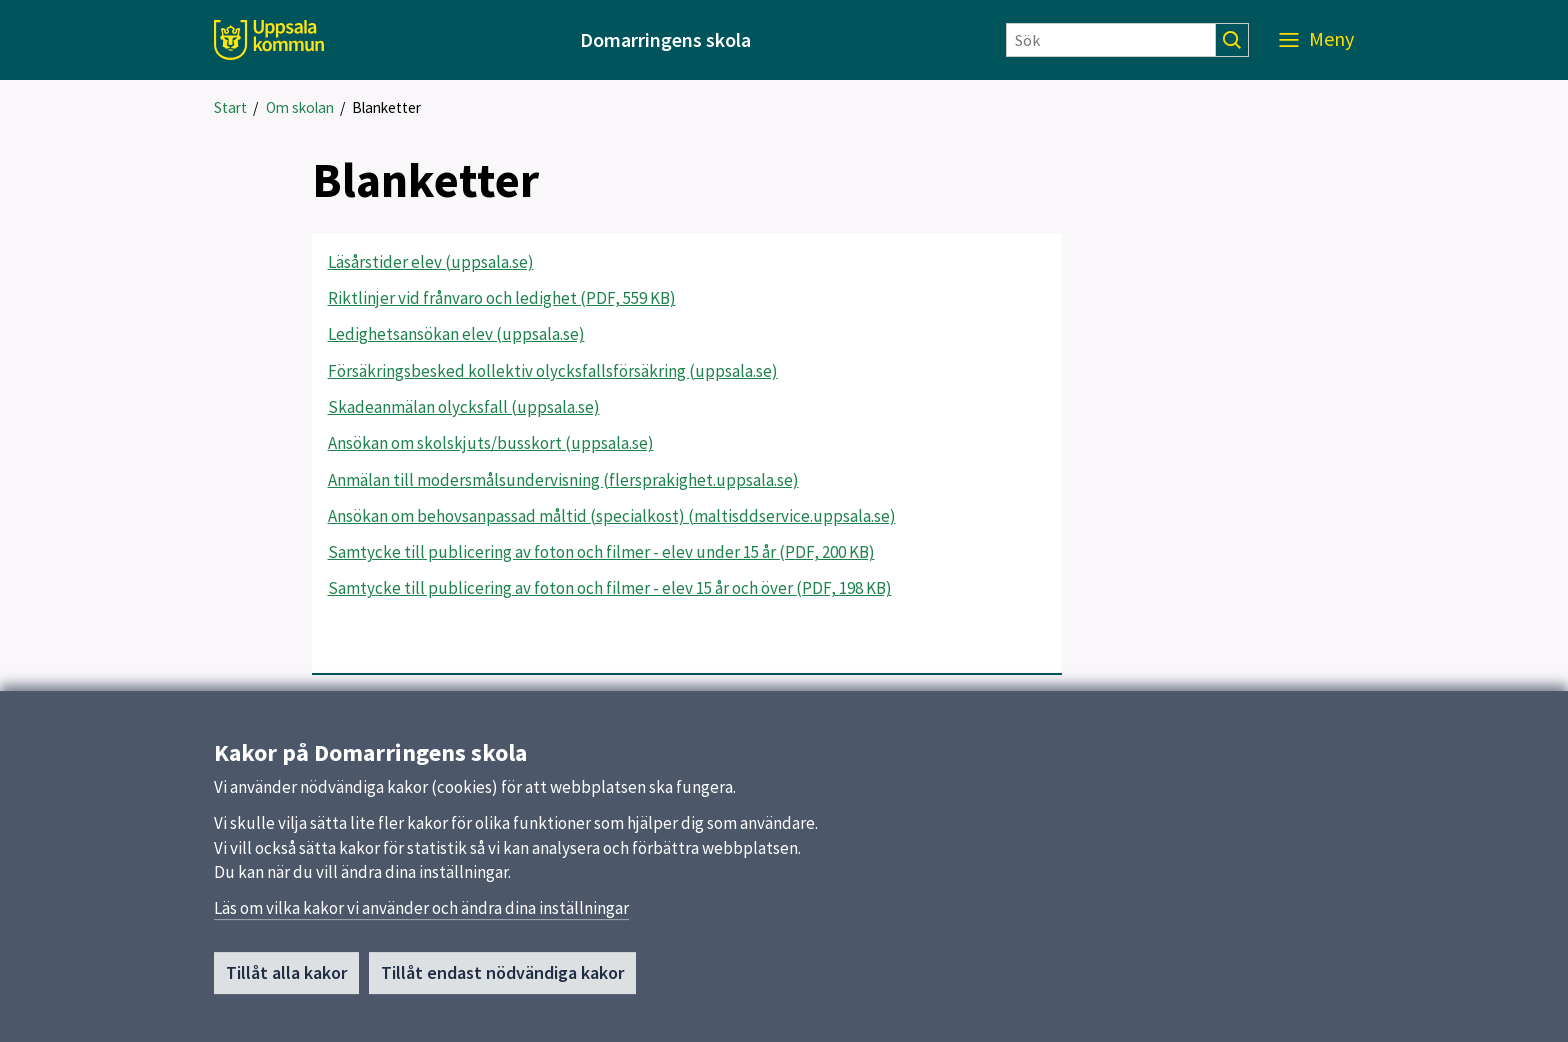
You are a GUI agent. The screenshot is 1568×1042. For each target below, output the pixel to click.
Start (230, 107)
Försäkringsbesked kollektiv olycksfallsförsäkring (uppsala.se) (553, 371)
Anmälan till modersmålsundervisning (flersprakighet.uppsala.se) (563, 480)
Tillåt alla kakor (286, 981)
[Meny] (1316, 40)
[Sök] (1111, 40)
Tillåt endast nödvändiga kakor (502, 981)
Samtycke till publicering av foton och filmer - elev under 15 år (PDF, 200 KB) (601, 552)
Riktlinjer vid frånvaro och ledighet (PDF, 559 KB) (502, 298)
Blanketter (386, 107)
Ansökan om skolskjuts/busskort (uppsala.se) (491, 443)
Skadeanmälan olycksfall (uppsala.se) (464, 407)
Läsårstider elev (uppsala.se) (431, 262)
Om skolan (300, 107)
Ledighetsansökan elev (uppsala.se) (456, 334)
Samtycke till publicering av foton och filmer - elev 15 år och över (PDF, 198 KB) (610, 588)
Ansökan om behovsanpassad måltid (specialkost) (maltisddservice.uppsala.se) (612, 516)
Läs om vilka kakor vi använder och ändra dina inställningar (421, 917)
